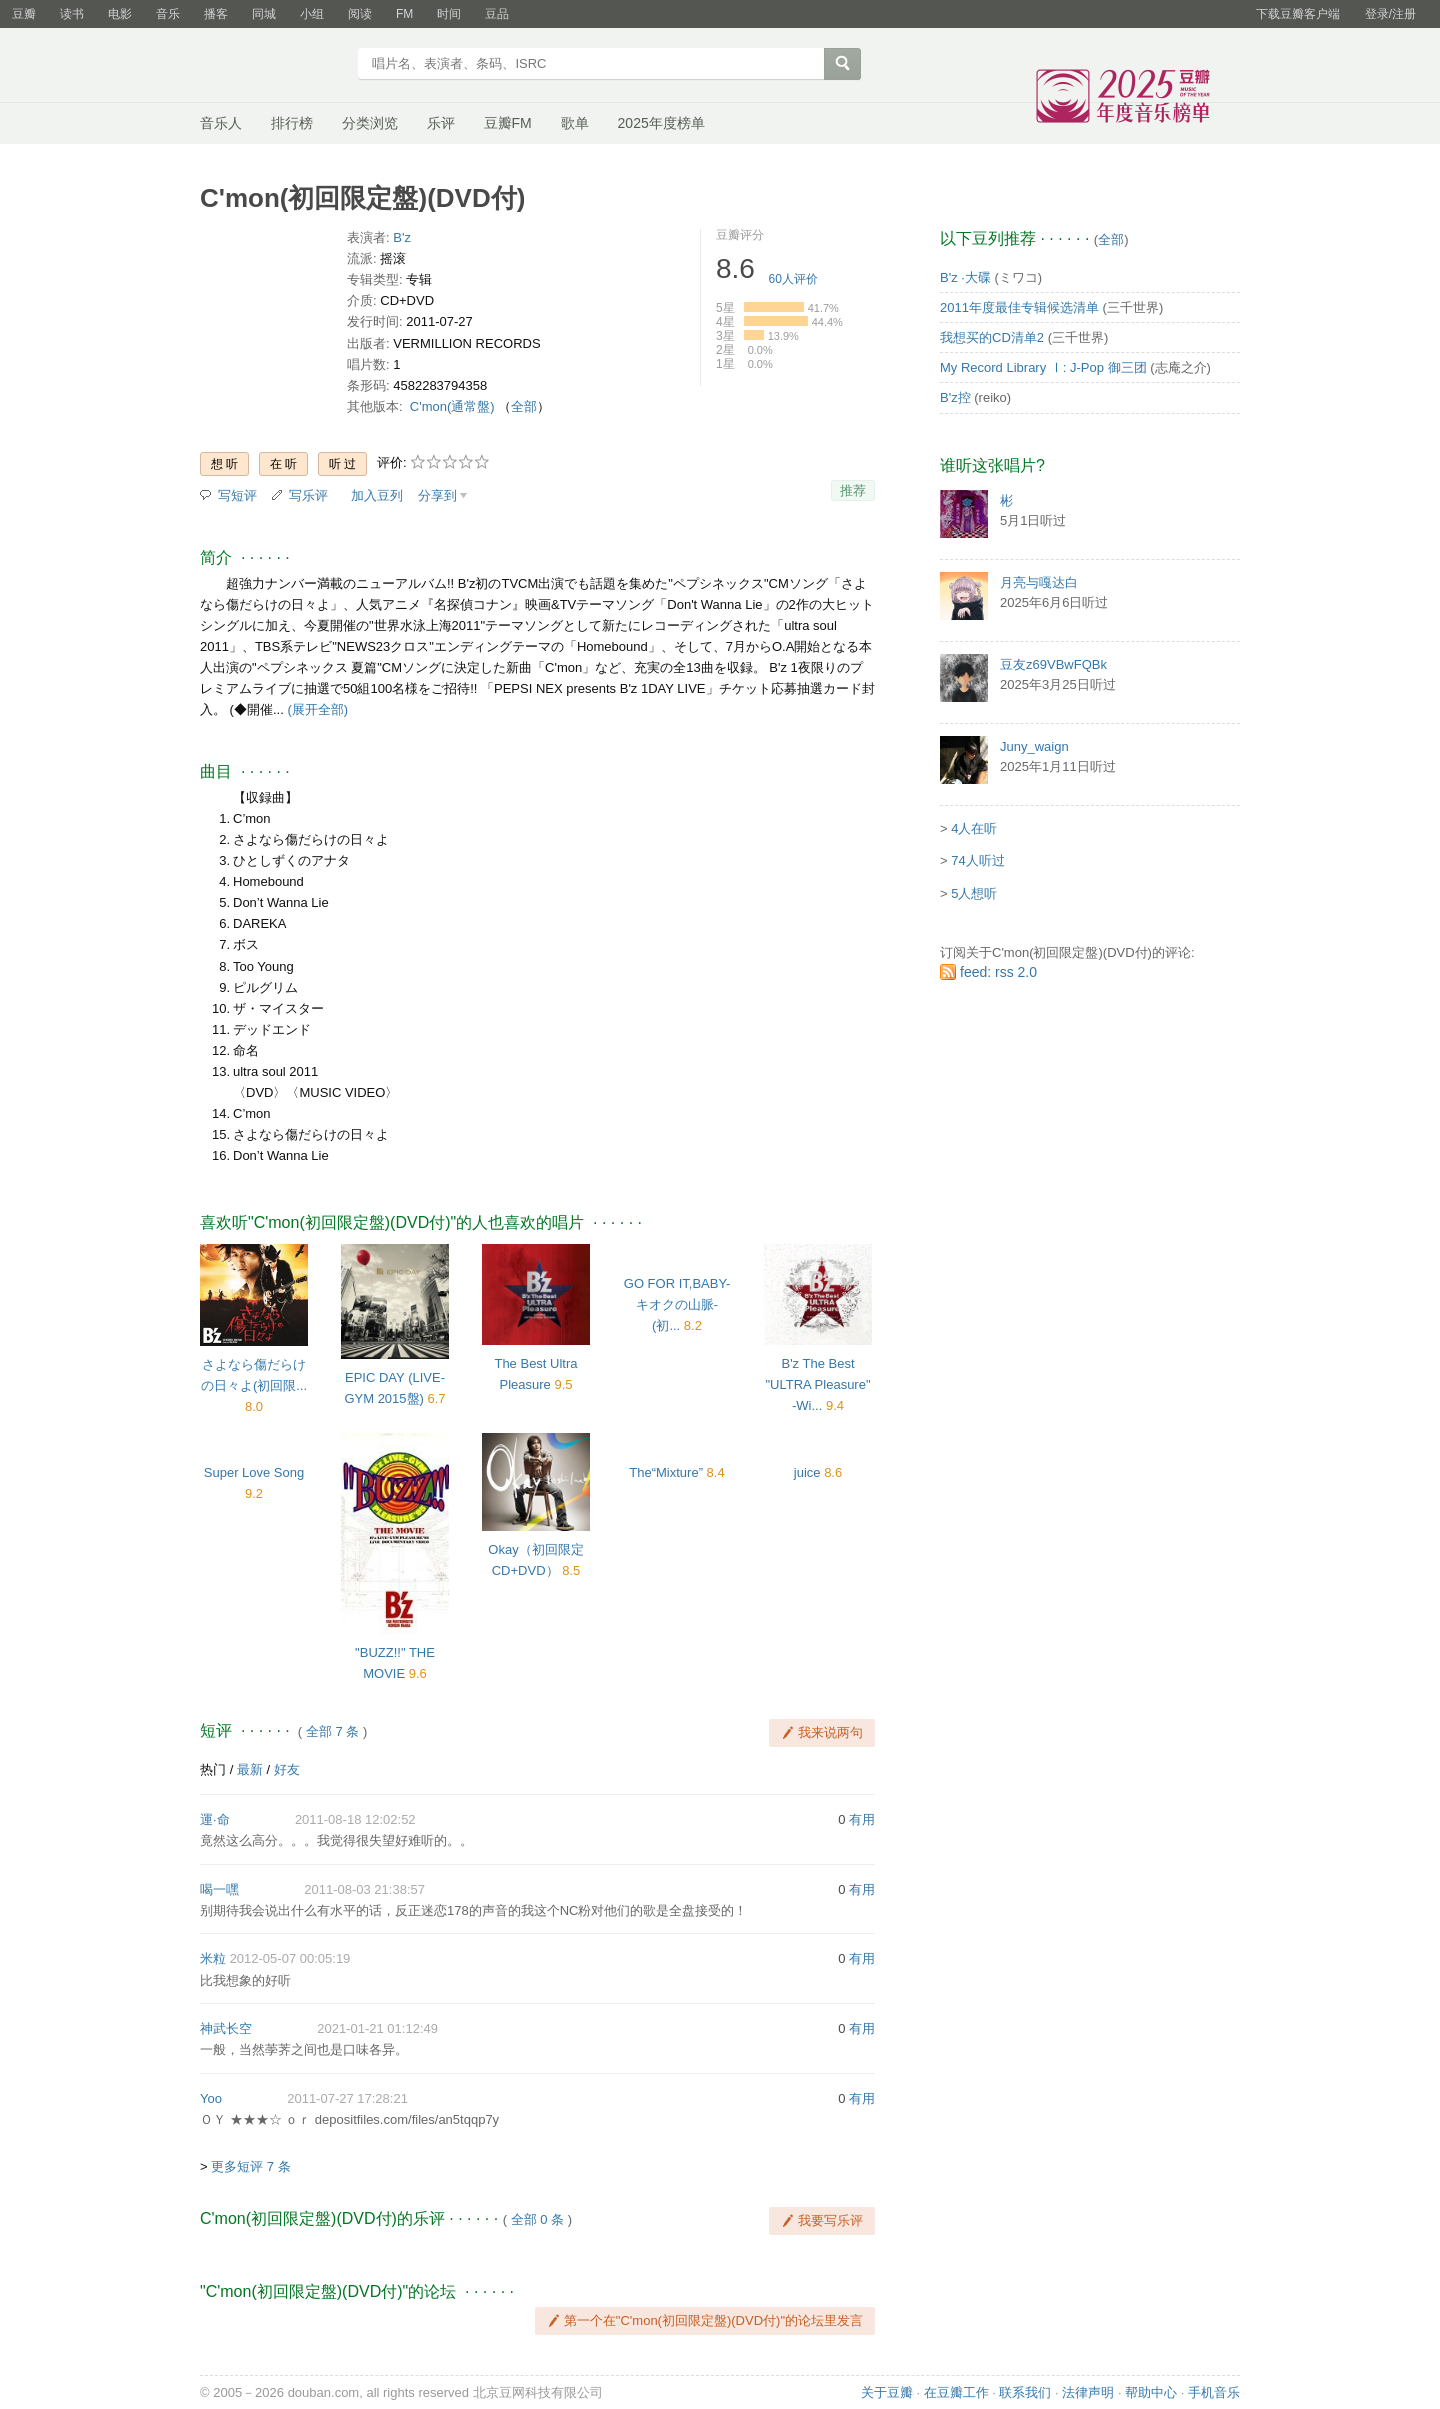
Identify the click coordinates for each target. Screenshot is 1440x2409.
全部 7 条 (332, 1731)
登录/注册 (1390, 14)
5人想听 (974, 893)
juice (807, 1472)
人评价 (793, 279)
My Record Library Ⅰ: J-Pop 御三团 (1043, 367)
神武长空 (226, 2028)
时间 (449, 14)
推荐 (853, 490)
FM (404, 14)
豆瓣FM (508, 123)
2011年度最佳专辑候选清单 (1019, 307)
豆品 (497, 14)
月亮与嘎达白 (1039, 582)
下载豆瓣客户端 (1298, 14)
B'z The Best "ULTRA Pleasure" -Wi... (817, 1384)
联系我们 (1025, 2392)
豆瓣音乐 (272, 66)
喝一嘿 (219, 1889)
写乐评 (308, 495)
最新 (250, 1769)
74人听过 (977, 860)
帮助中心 (1151, 2392)
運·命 (215, 1819)
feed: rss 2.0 (998, 972)
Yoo (211, 2098)
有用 (862, 1819)
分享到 (437, 495)
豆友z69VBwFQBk (1053, 664)
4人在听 (974, 828)
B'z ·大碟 (965, 277)
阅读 (360, 14)
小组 (312, 14)
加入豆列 (377, 495)
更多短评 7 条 (250, 2166)
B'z (402, 237)
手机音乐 (1214, 2392)
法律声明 (1088, 2392)
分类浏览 (370, 123)
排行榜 (292, 123)
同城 (264, 14)
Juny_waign (1034, 746)
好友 (287, 1769)
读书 (72, 14)
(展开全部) (317, 709)
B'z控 (955, 397)
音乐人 (221, 123)
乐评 (441, 123)
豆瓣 (24, 14)
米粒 (213, 1958)
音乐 (168, 14)
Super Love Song (254, 1472)
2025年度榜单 (661, 123)
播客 (216, 14)
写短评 (237, 495)
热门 (213, 1769)
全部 (524, 406)
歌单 (575, 123)
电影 (120, 14)
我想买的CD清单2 (992, 337)
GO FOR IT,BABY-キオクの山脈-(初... (677, 1304)
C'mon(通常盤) (452, 406)
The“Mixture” (666, 1472)
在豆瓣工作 (956, 2392)
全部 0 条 (537, 2219)
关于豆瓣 (887, 2392)
